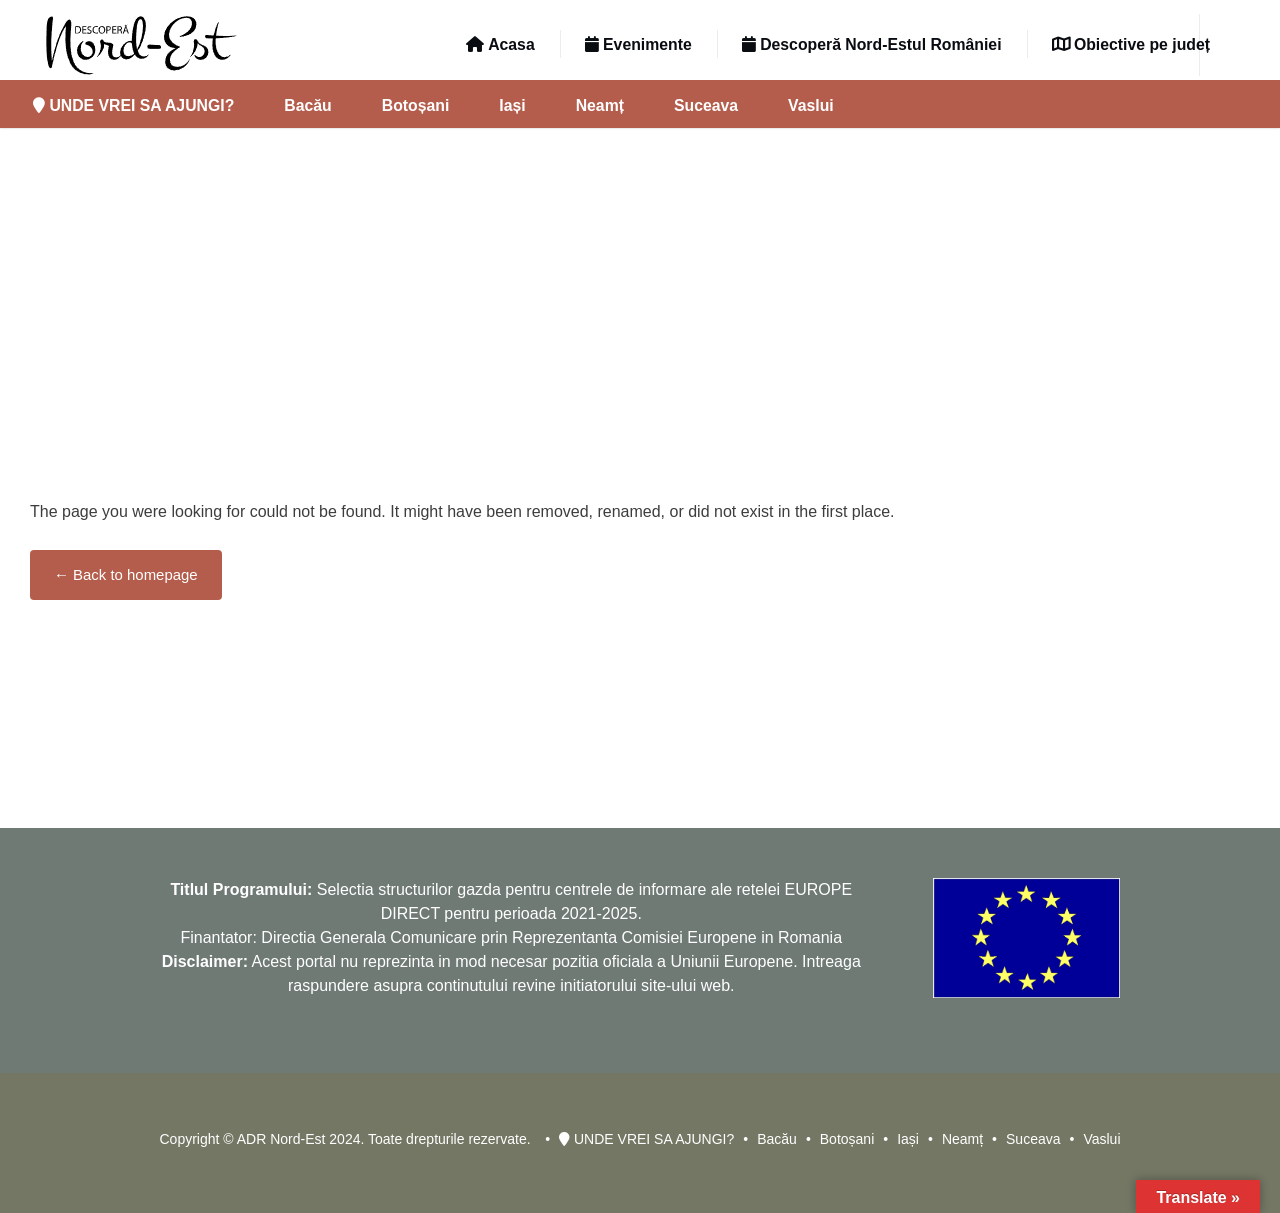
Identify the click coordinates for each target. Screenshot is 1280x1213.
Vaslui (811, 105)
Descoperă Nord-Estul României (872, 44)
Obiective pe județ (1131, 44)
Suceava (706, 105)
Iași (512, 105)
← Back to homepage (126, 574)
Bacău (307, 105)
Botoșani (416, 105)
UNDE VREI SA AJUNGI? (133, 105)
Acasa (500, 44)
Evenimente (638, 44)
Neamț (600, 105)
